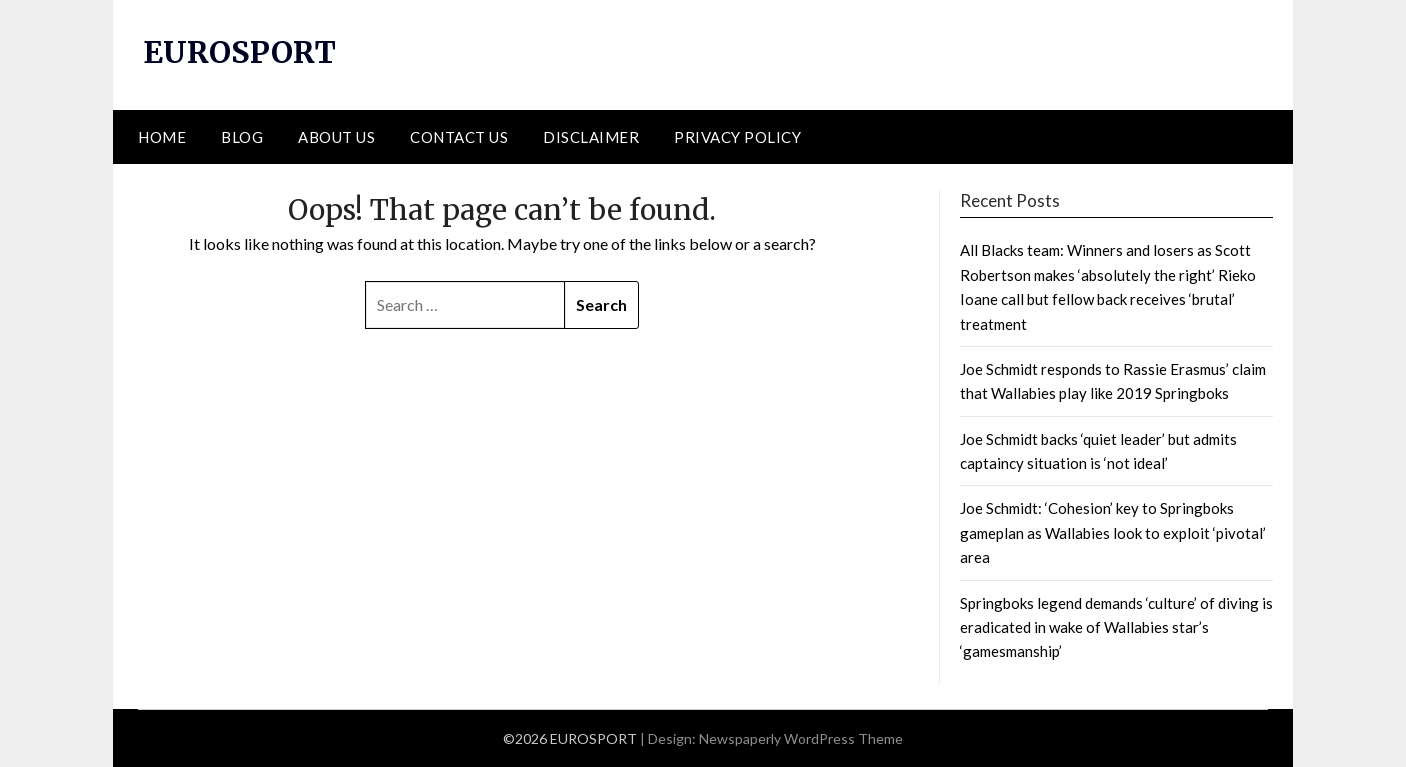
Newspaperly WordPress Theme (801, 738)
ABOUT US (336, 137)
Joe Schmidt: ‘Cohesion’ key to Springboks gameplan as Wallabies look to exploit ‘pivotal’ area (1113, 532)
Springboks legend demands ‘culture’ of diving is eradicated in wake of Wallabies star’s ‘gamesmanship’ (1116, 627)
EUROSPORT (239, 52)
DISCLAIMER (591, 137)
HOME (162, 137)
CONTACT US (459, 137)
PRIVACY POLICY (737, 137)
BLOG (242, 137)
